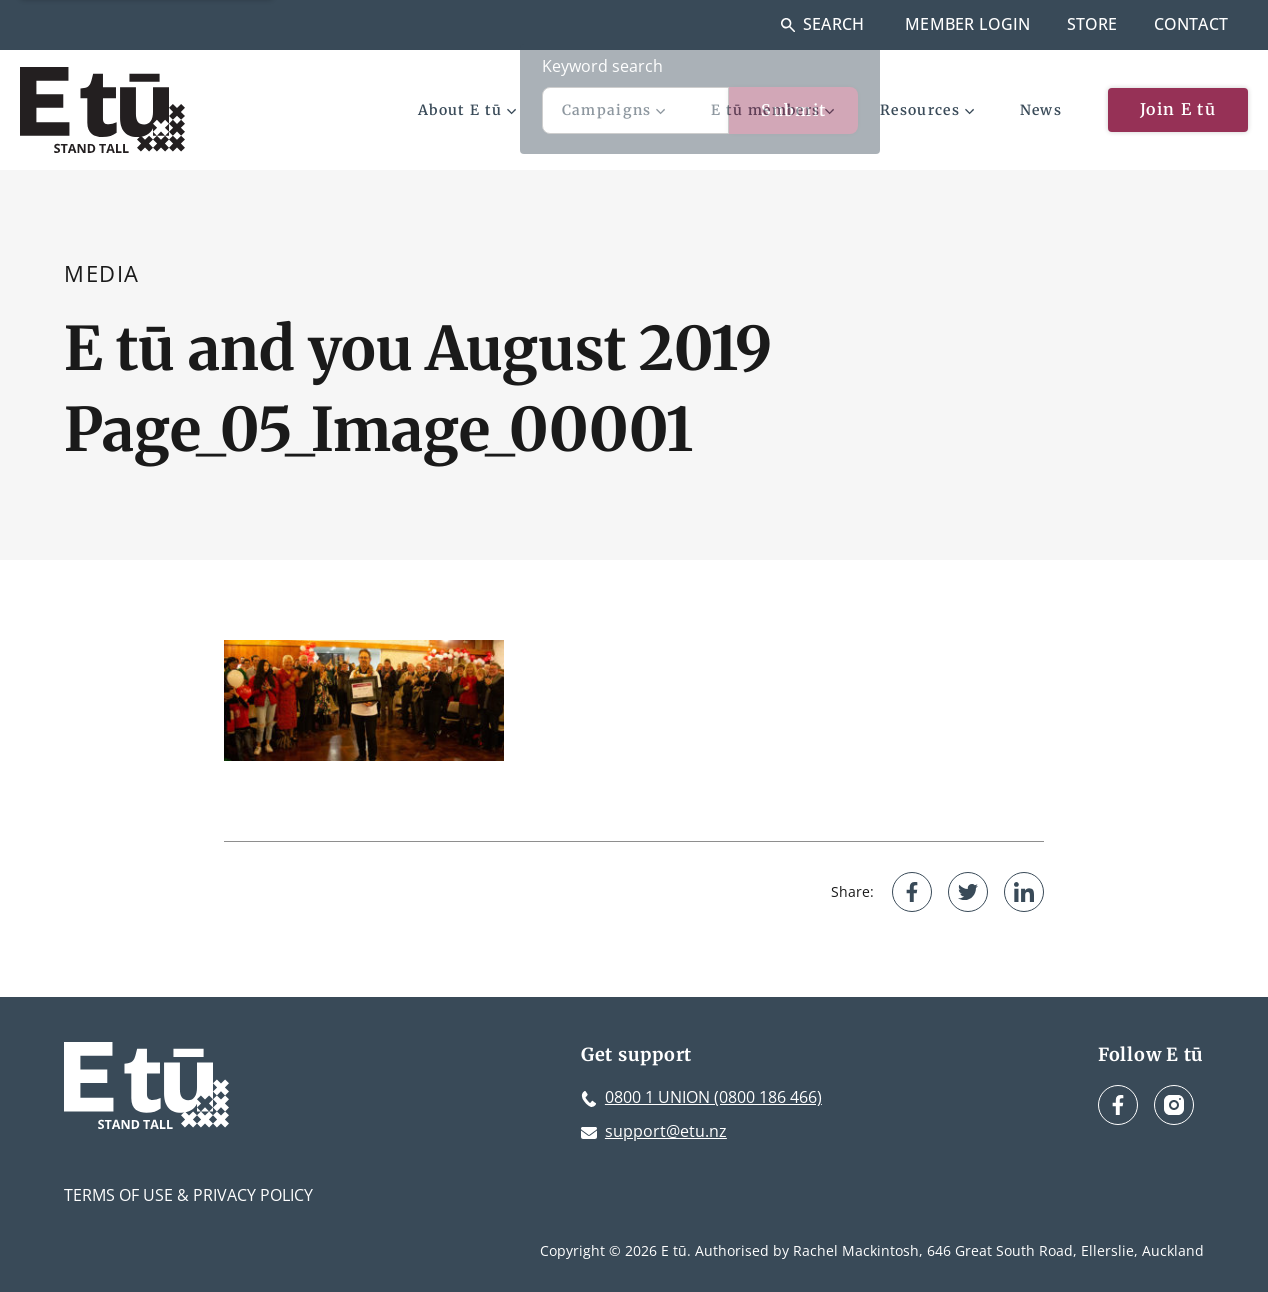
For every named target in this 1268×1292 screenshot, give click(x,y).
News (1041, 110)
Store (1092, 24)
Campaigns (614, 110)
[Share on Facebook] (912, 892)
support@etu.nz (666, 1131)
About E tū (467, 110)
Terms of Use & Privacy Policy (188, 1195)
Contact (1191, 24)
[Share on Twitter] (968, 892)
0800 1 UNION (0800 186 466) (713, 1097)
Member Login (967, 24)
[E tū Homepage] (102, 110)
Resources (927, 110)
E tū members (772, 110)
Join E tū (1178, 109)
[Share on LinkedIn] (1024, 892)
